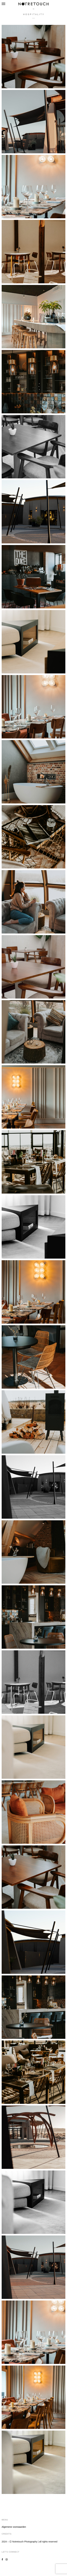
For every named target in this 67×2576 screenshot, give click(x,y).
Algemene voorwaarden (14, 2527)
